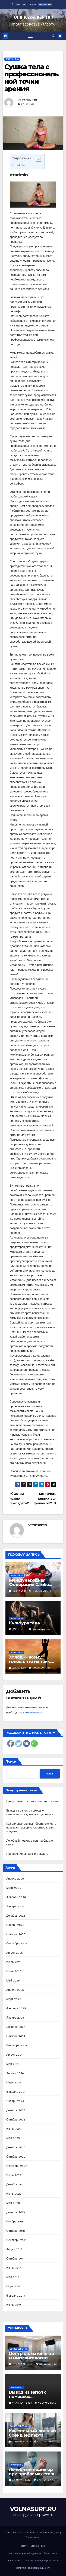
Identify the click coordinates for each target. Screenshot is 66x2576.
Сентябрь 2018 (16, 2240)
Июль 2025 (13, 1962)
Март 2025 (13, 1999)
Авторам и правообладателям (25, 2553)
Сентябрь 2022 (16, 2166)
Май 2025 (13, 1980)
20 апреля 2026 (22, 2364)
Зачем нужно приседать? (19, 1498)
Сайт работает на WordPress (21, 2532)
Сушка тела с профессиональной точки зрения (31, 78)
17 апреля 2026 (22, 2403)
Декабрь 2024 (15, 2027)
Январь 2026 (15, 1906)
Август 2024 (14, 2054)
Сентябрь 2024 (16, 2045)
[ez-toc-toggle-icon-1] (37, 159)
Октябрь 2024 (15, 2036)
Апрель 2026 (15, 1878)
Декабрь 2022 (15, 2147)
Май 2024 (13, 2064)
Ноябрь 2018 (15, 2221)
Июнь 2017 (13, 2267)
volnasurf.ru (29, 99)
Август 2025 (14, 1952)
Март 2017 (13, 2286)
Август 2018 (14, 2249)
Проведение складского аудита (27, 1853)
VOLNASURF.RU (33, 17)
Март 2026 (13, 1888)
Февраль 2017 (15, 2295)
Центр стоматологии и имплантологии (32, 1801)
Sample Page (37, 2546)
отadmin (19, 165)
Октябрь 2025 (15, 1934)
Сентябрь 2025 (16, 1943)
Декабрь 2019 (15, 2212)
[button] (53, 36)
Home (24, 2546)
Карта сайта (50, 2553)
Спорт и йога (12, 59)
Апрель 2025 (15, 1989)
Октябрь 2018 (15, 2230)
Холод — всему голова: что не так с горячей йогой (30, 1661)
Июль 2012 (13, 2305)
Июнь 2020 (14, 2193)
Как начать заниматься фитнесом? (45, 1498)
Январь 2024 (15, 2101)
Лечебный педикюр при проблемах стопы (32, 2471)
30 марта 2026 (22, 2480)
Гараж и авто (16, 2388)
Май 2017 (12, 2277)
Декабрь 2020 (16, 2184)
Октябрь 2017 (15, 2258)
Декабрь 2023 (15, 2110)
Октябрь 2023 (15, 2119)
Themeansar (32, 2537)
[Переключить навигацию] (30, 36)
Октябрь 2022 (15, 2156)
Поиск (10, 1761)
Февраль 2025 (16, 2008)
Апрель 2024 (15, 2073)
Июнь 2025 (13, 1971)
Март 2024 (13, 2082)
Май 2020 (13, 2203)
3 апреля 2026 (22, 2441)
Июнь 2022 (13, 2175)
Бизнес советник (18, 2349)
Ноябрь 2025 (15, 1925)
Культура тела (24, 1622)
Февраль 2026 (16, 1897)
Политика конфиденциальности (41, 2560)
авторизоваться (33, 1712)
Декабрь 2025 (15, 1915)
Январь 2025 (15, 2017)
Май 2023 (13, 2138)
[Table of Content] (39, 159)
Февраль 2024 (16, 2091)
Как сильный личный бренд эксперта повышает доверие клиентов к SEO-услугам (31, 1827)
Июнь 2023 (13, 2128)
